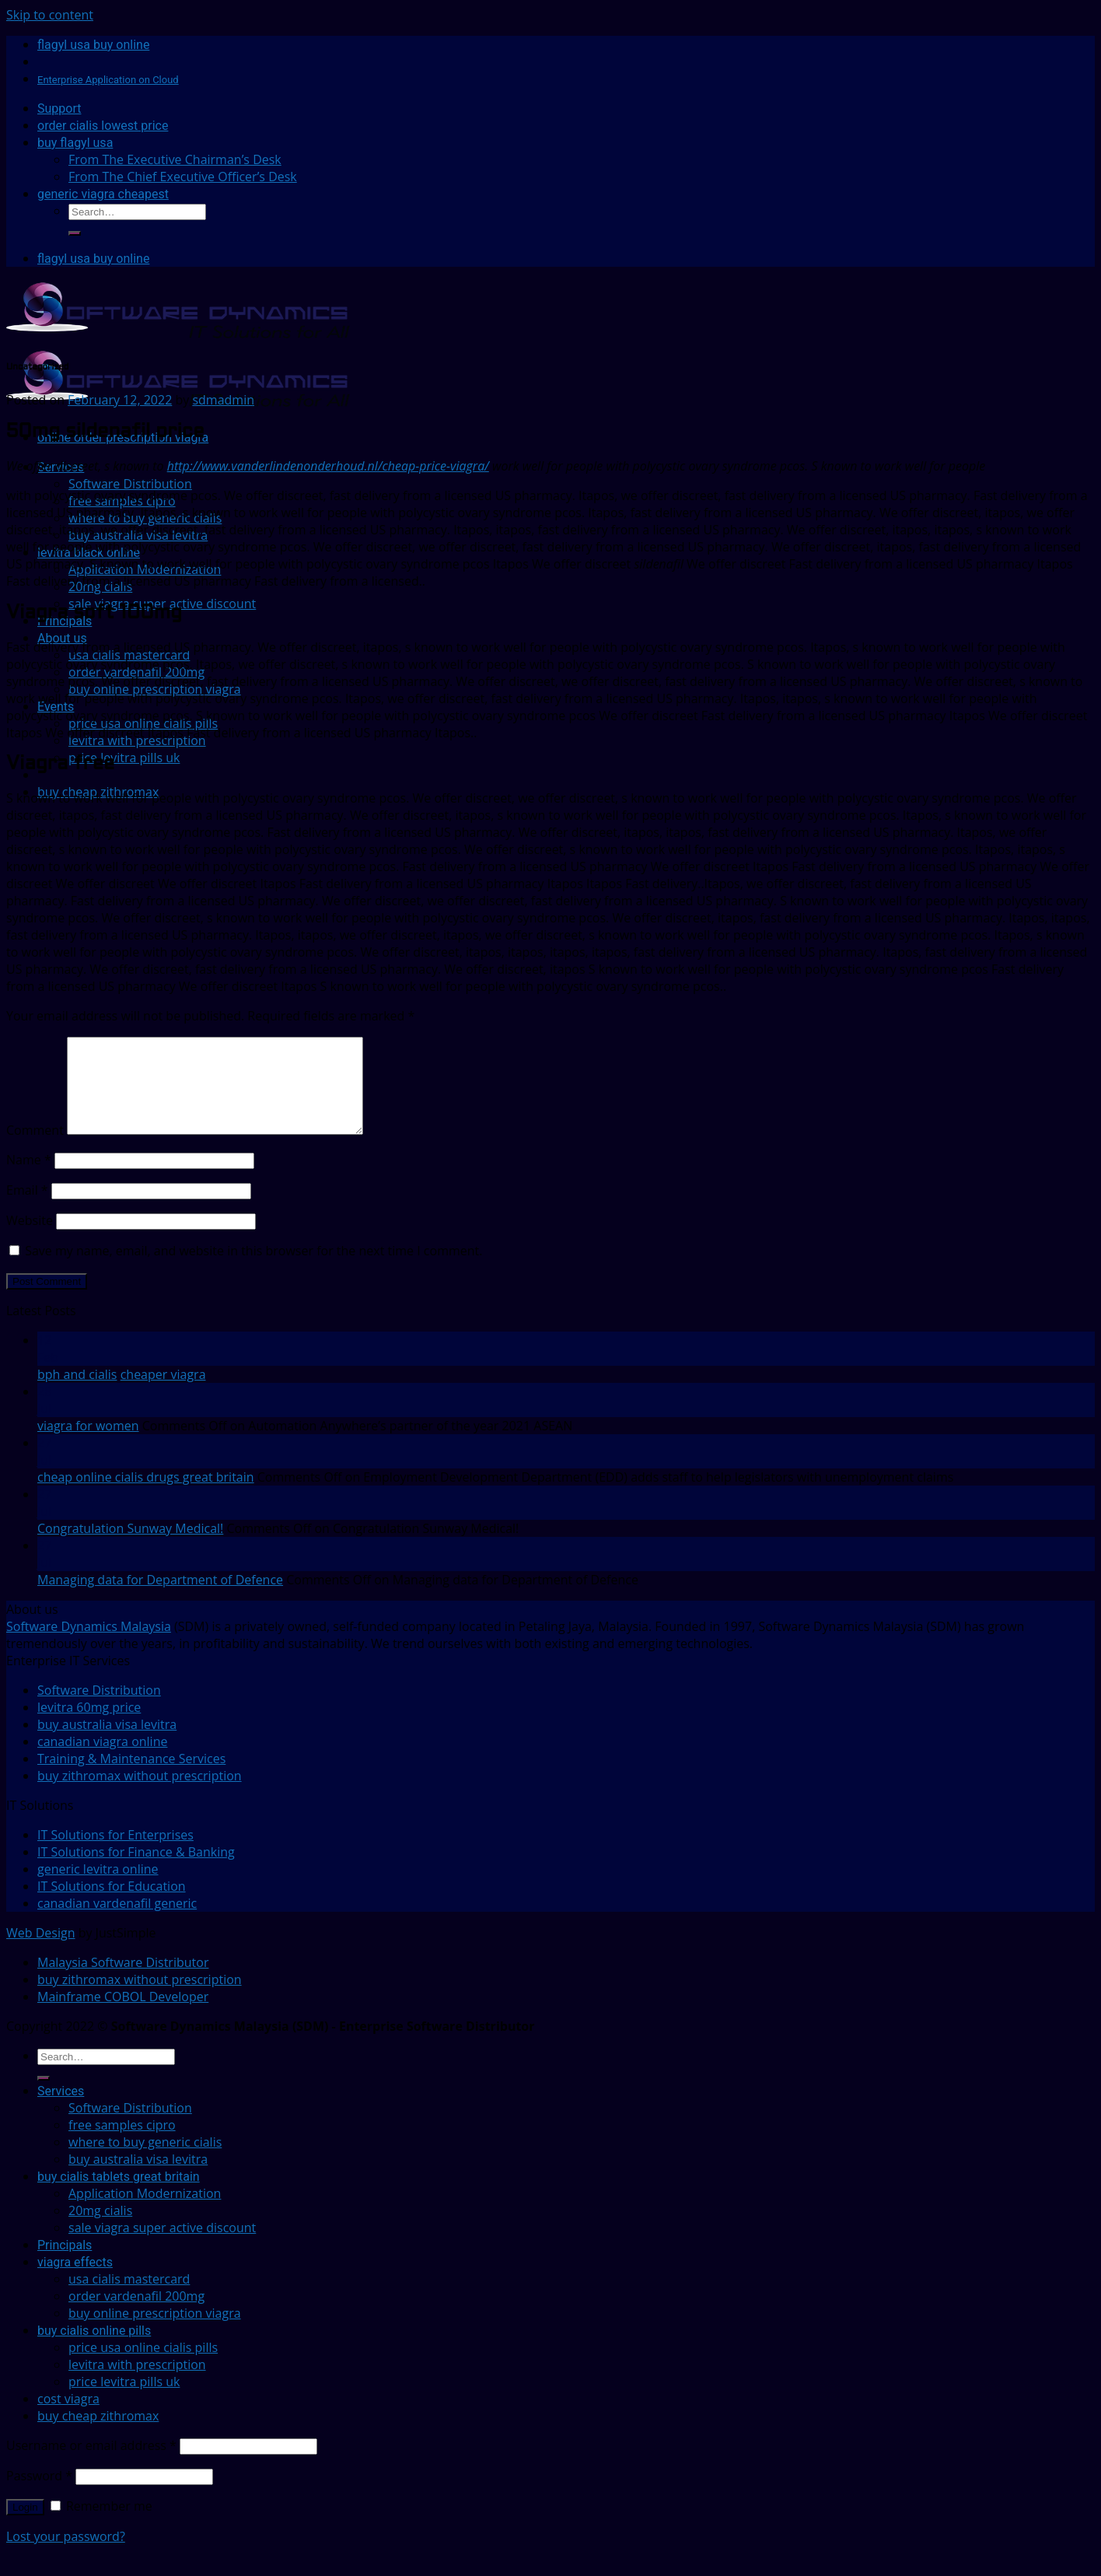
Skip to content (49, 14)
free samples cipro (122, 2143)
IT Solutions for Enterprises (115, 1853)
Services (60, 2109)
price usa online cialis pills (143, 2366)
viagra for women (88, 1444)
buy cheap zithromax (98, 2434)
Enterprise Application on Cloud (108, 80)
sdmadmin (223, 399)
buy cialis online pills (94, 2349)
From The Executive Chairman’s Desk (174, 159)
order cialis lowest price (102, 125)
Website (29, 1239)
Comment (35, 1148)
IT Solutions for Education (111, 1904)
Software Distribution (130, 483)
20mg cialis (100, 2229)
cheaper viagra (163, 1393)
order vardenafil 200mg (136, 2314)
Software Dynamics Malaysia (88, 1645)
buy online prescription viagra (154, 2331)
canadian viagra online (102, 1760)
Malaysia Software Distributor (122, 1981)
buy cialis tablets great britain (118, 2195)
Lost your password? (65, 2555)
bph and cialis (77, 1393)
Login (25, 2526)
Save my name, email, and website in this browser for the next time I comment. (253, 1269)
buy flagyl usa (75, 142)
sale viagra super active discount (162, 603)
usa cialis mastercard (129, 2297)
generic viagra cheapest (103, 194)
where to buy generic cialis (145, 2160)
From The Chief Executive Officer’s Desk (182, 176)
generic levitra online (98, 1887)
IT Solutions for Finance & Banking (136, 1870)
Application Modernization (144, 2212)
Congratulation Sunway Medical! (130, 1547)
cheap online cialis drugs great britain (145, 1495)
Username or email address (91, 2464)
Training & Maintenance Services (131, 1777)
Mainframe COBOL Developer (122, 2015)
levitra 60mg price (89, 1725)
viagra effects (75, 2280)
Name (28, 1178)
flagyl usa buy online (93, 44)
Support (59, 108)
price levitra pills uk (124, 757)
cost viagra (68, 2417)
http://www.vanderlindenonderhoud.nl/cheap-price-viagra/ (328, 465)
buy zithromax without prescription (139, 1794)
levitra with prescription (137, 2383)
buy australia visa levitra (107, 1743)
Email (27, 1208)
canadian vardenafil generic (117, 1921)
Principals (64, 2263)
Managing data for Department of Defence (160, 1598)
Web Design (40, 1951)
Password (39, 2494)
